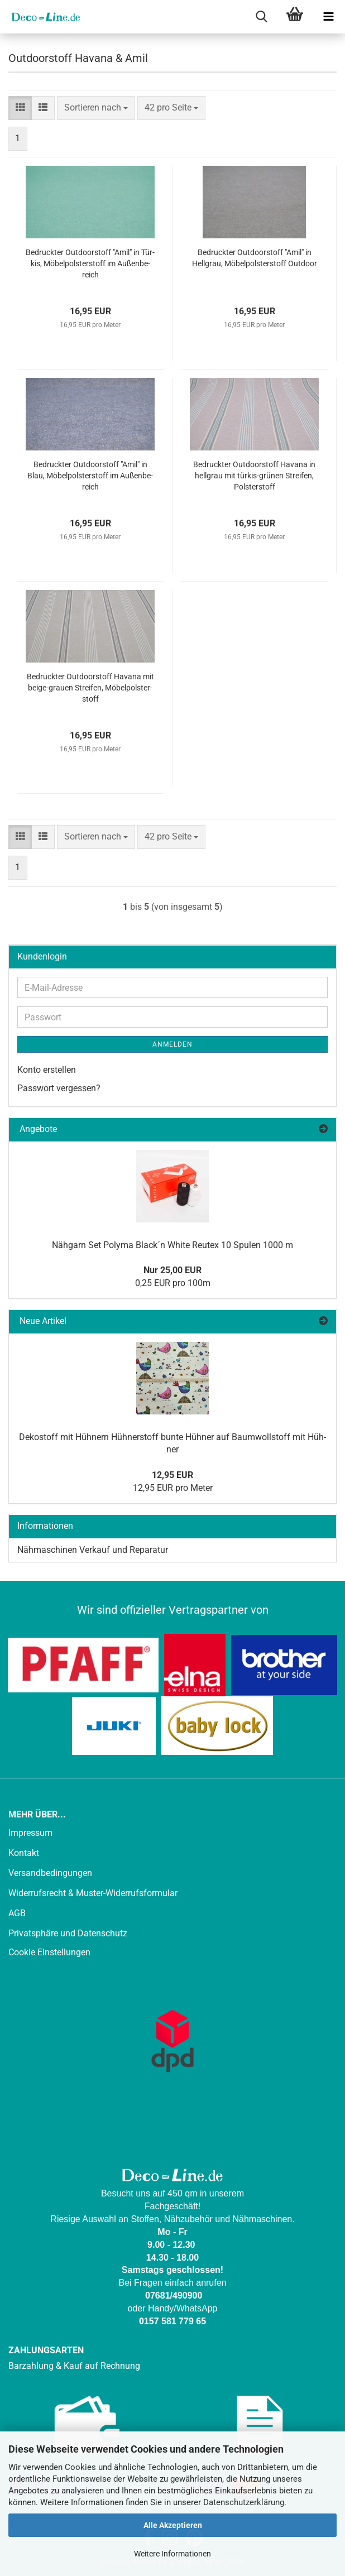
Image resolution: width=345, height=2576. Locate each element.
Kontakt (23, 1853)
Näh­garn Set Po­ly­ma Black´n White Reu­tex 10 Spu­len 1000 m (172, 1245)
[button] (20, 108)
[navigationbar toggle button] (328, 16)
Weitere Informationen (172, 2553)
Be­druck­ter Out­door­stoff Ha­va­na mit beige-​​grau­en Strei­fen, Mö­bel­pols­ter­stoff (90, 687)
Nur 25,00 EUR (172, 1270)
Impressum (30, 1832)
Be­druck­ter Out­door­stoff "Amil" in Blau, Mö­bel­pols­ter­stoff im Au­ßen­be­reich (90, 475)
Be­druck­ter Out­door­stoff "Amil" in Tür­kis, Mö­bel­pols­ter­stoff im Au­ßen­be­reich (90, 263)
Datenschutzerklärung (243, 2502)
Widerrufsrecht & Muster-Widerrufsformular (93, 1893)
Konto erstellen (46, 1069)
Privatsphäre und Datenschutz (67, 1933)
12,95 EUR (172, 1475)
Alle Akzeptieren (172, 2525)
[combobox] (96, 108)
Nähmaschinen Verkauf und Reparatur (92, 1549)
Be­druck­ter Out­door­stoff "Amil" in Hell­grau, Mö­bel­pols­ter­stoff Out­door (254, 258)
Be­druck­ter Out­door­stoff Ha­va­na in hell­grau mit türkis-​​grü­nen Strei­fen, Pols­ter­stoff (254, 475)
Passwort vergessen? (58, 1088)
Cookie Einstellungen (49, 1952)
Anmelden (172, 1044)
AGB (17, 1913)
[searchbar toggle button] (261, 16)
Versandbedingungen (50, 1873)
